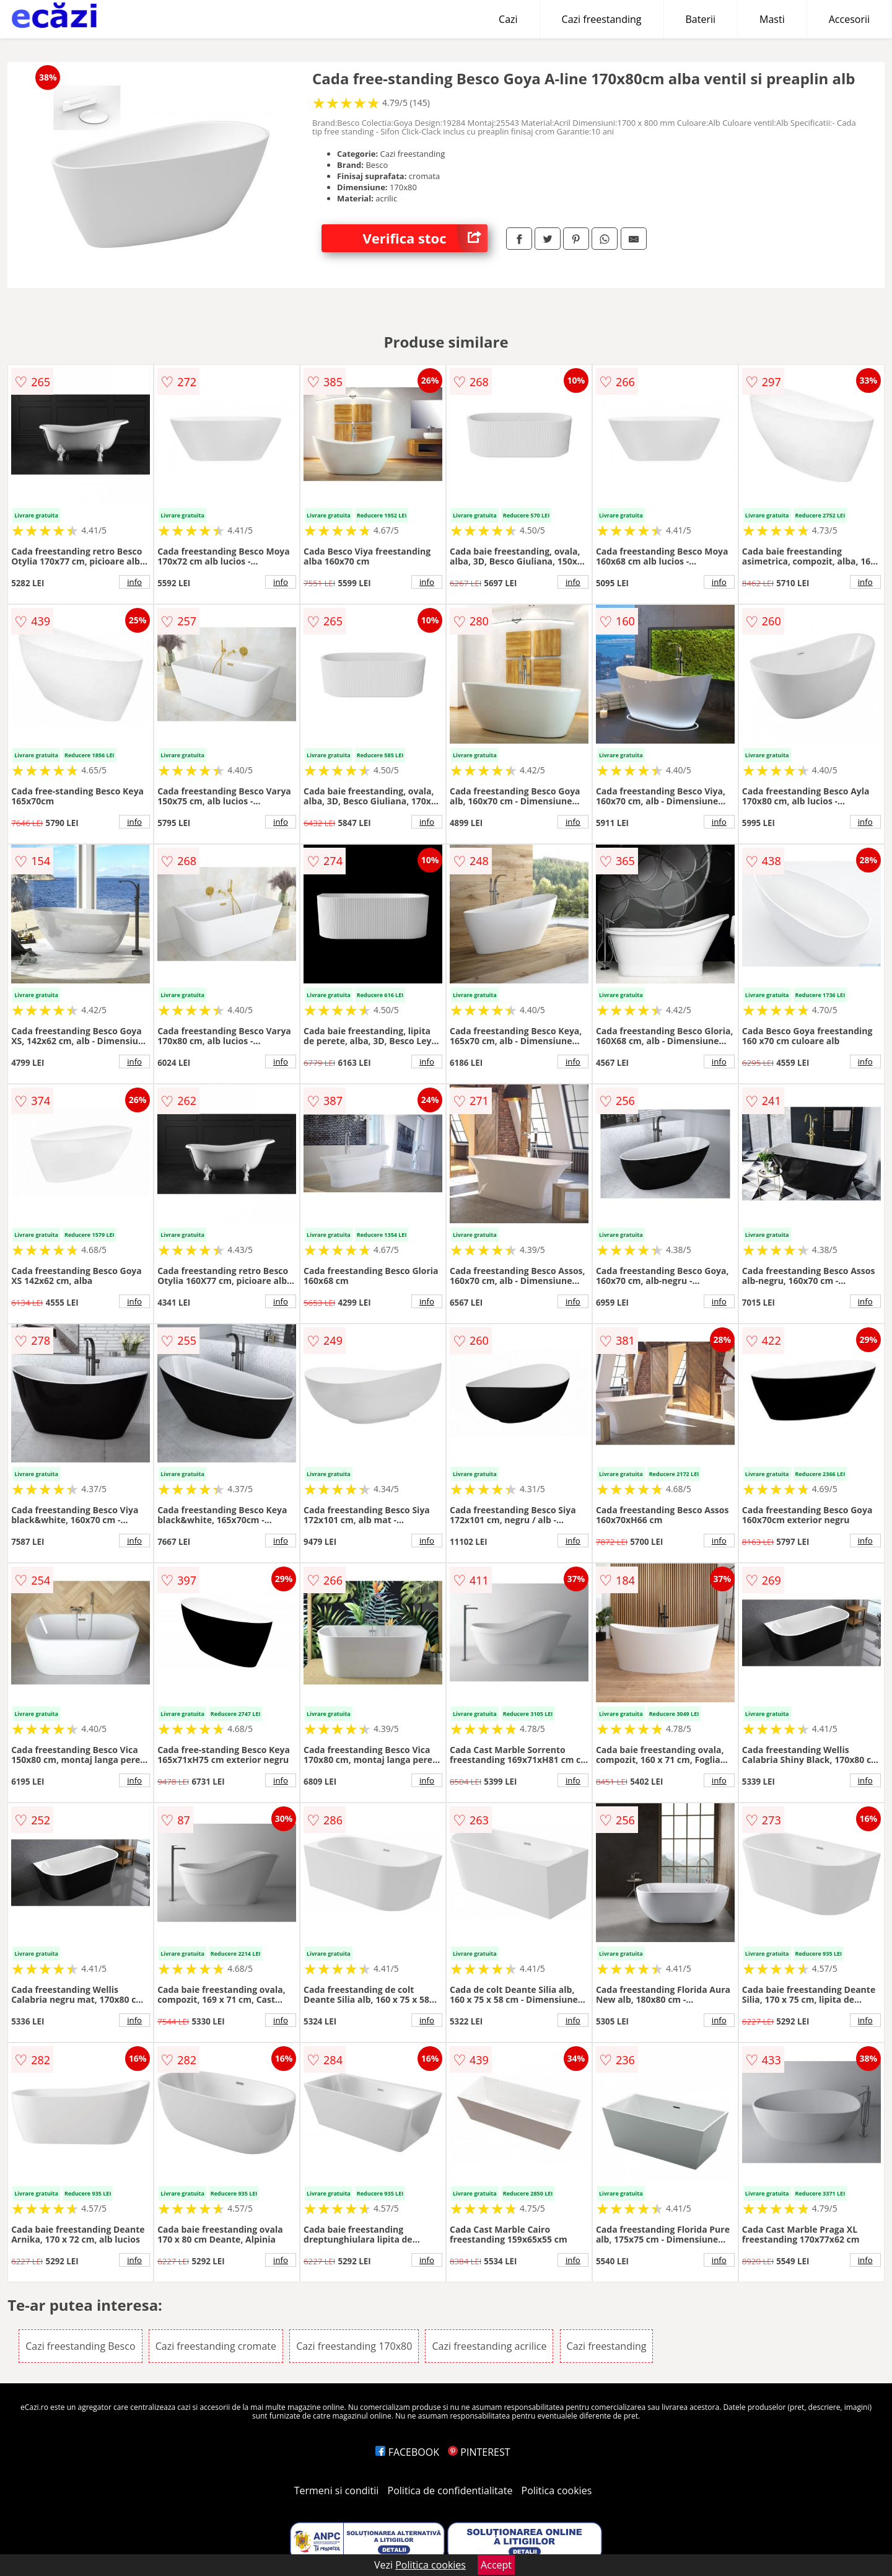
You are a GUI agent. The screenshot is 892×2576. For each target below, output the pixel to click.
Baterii (701, 19)
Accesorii (849, 19)
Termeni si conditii (336, 2490)
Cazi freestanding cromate (215, 2346)
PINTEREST (479, 2452)
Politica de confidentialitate (450, 2490)
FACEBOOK (407, 2452)
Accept (496, 2565)
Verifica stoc (425, 238)
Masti (772, 19)
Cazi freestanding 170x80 (354, 2346)
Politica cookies (557, 2490)
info (134, 581)
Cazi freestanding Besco (80, 2346)
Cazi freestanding (602, 19)
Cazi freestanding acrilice (489, 2346)
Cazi (508, 19)
